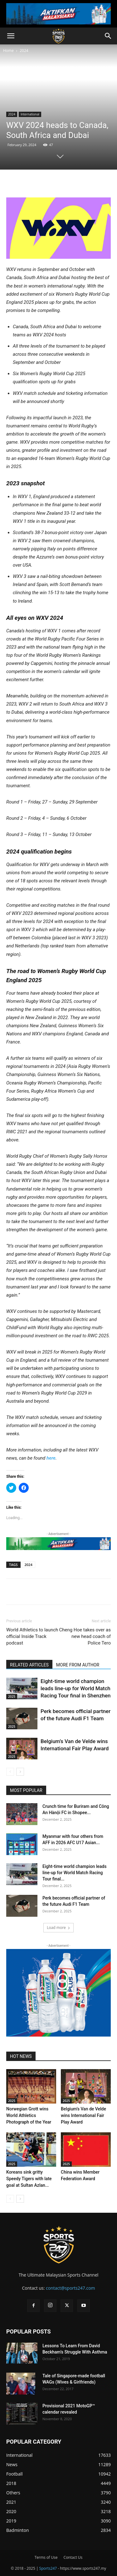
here (51, 1458)
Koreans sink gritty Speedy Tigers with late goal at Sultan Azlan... (29, 2179)
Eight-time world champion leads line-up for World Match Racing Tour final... (74, 1872)
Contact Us (73, 2557)
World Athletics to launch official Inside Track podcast (32, 1636)
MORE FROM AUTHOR (77, 1664)
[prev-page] (10, 1772)
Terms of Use (46, 2557)
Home (8, 50)
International (30, 114)
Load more (58, 1927)
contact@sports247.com (70, 2288)
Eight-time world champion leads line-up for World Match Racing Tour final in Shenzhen (76, 1688)
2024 (24, 50)
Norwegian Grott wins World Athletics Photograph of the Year (28, 2115)
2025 (11, 1696)
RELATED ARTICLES (29, 1664)
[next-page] (20, 1772)
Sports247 (48, 2568)
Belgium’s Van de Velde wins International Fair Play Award (83, 2115)
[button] (11, 36)
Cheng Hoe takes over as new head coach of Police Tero (85, 1636)
